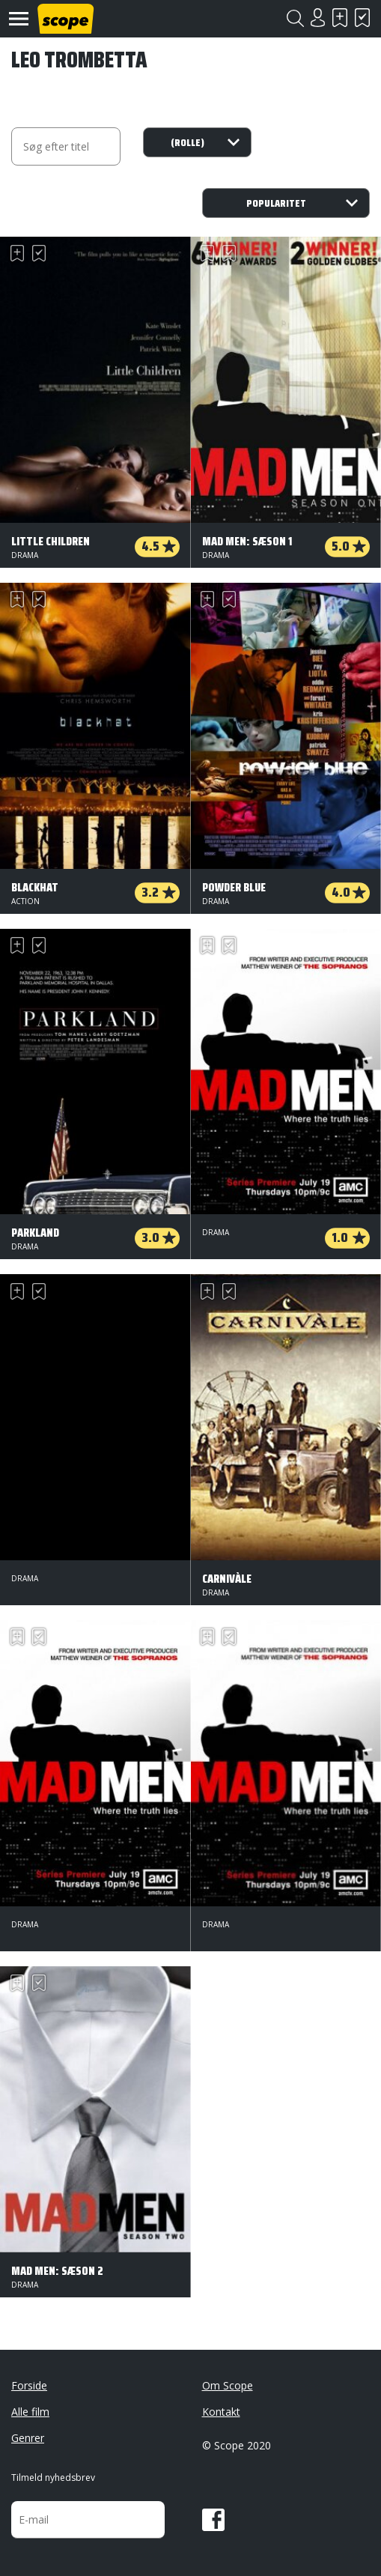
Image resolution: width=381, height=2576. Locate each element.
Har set (362, 17)
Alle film (30, 2411)
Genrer (27, 2438)
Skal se (340, 17)
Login (317, 17)
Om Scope (227, 2385)
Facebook (213, 2520)
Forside (29, 2385)
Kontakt (221, 2411)
